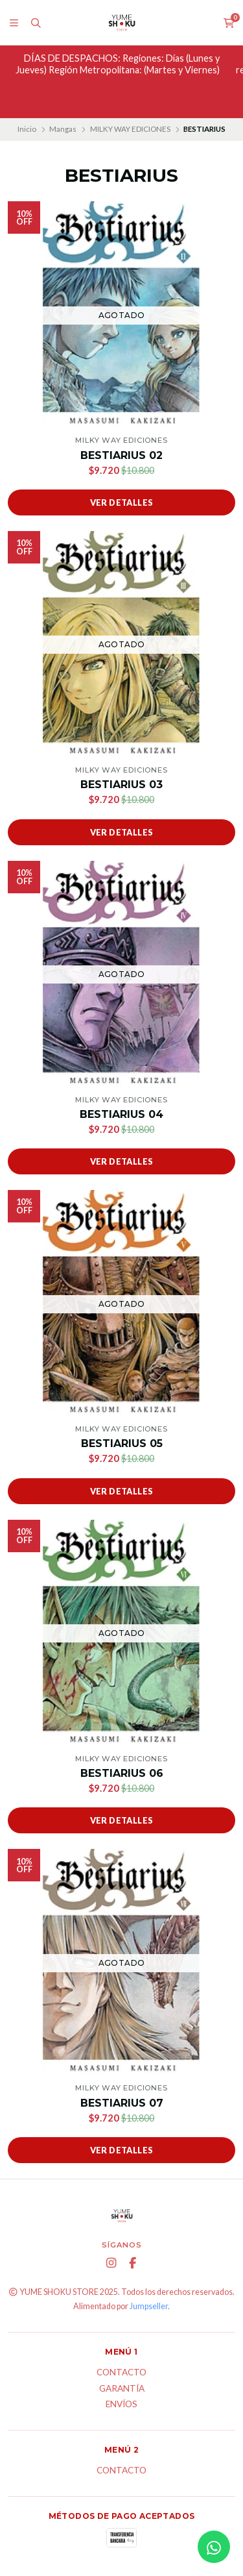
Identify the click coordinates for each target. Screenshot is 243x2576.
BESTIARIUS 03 (121, 784)
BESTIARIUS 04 (121, 1114)
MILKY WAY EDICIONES (130, 129)
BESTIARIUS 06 (121, 1773)
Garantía (122, 2389)
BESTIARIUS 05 (122, 1443)
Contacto (121, 2372)
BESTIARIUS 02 (121, 455)
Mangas (62, 129)
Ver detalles (122, 502)
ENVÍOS (121, 2404)
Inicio (26, 129)
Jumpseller (149, 2306)
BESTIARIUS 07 (121, 2103)
